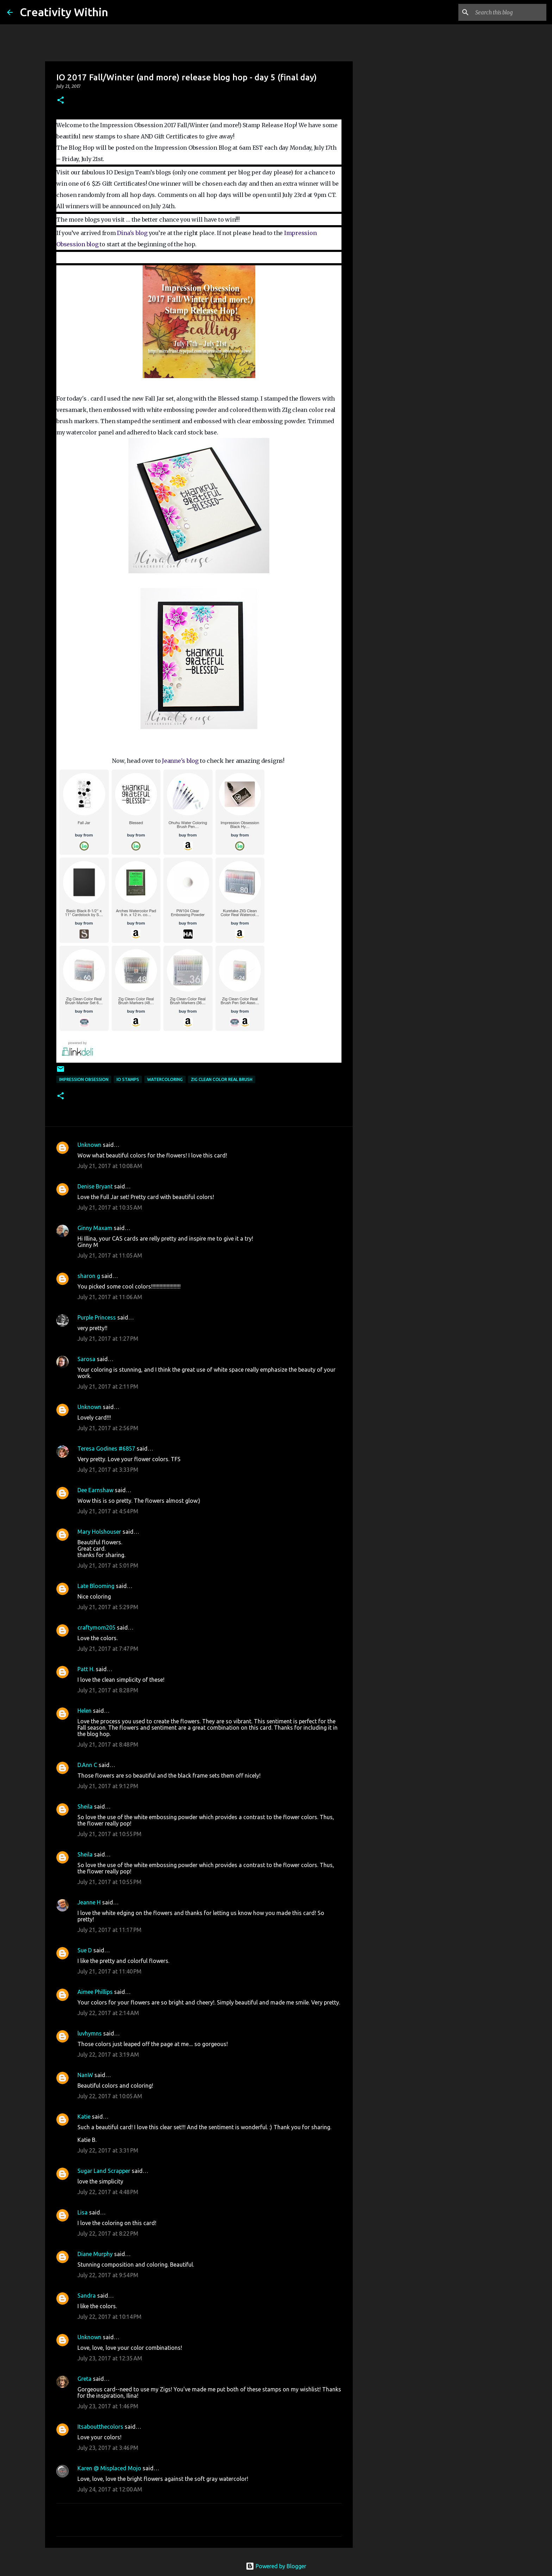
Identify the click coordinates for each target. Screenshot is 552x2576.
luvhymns (89, 2033)
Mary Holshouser (99, 1531)
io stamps (128, 1079)
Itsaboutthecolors (100, 2426)
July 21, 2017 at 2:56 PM (107, 1428)
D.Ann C (87, 1765)
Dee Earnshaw (95, 1490)
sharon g (88, 1276)
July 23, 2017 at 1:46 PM (107, 2406)
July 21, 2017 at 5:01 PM (107, 1565)
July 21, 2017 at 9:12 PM (107, 1786)
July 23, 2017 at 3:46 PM (107, 2448)
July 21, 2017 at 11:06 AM (109, 1297)
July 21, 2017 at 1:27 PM (107, 1338)
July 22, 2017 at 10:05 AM (109, 2096)
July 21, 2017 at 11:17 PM (109, 1930)
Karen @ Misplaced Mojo (109, 2468)
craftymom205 (96, 1627)
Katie (83, 2116)
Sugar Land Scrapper (103, 2171)
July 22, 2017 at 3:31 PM (107, 2150)
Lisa (82, 2212)
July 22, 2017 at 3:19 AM (108, 2054)
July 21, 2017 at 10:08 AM (109, 1166)
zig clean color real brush (221, 1079)
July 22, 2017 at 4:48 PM (107, 2192)
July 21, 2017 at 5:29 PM (107, 1607)
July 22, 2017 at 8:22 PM (107, 2233)
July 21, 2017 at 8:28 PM (107, 1690)
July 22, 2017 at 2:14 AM (108, 2013)
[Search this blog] (509, 12)
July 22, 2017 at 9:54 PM (107, 2275)
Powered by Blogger (276, 2566)
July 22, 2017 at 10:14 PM (109, 2317)
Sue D (84, 1950)
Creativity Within (64, 12)
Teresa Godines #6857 (106, 1448)
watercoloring (165, 1079)
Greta (84, 2379)
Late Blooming (96, 1586)
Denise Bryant (95, 1186)
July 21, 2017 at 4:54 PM (107, 1511)
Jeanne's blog (181, 760)
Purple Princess (96, 1317)
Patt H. (85, 1669)
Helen (84, 1710)
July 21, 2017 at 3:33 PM (107, 1469)
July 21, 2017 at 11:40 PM (109, 1971)
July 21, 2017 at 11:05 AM (109, 1255)
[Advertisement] (388, 304)
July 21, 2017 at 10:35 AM (109, 1207)
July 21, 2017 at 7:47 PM (107, 1648)
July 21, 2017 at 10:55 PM (109, 1834)
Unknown (89, 1145)
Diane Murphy (95, 2254)
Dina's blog (133, 232)
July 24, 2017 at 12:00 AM (109, 2489)
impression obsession (83, 1079)
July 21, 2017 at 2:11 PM (107, 1386)
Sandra (86, 2295)
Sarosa (86, 1359)
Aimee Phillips (95, 1992)
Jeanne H (89, 1902)
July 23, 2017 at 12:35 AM (109, 2358)
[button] (60, 100)
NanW (85, 2075)
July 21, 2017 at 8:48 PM (107, 1744)
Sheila (85, 1806)
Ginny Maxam (94, 1228)
